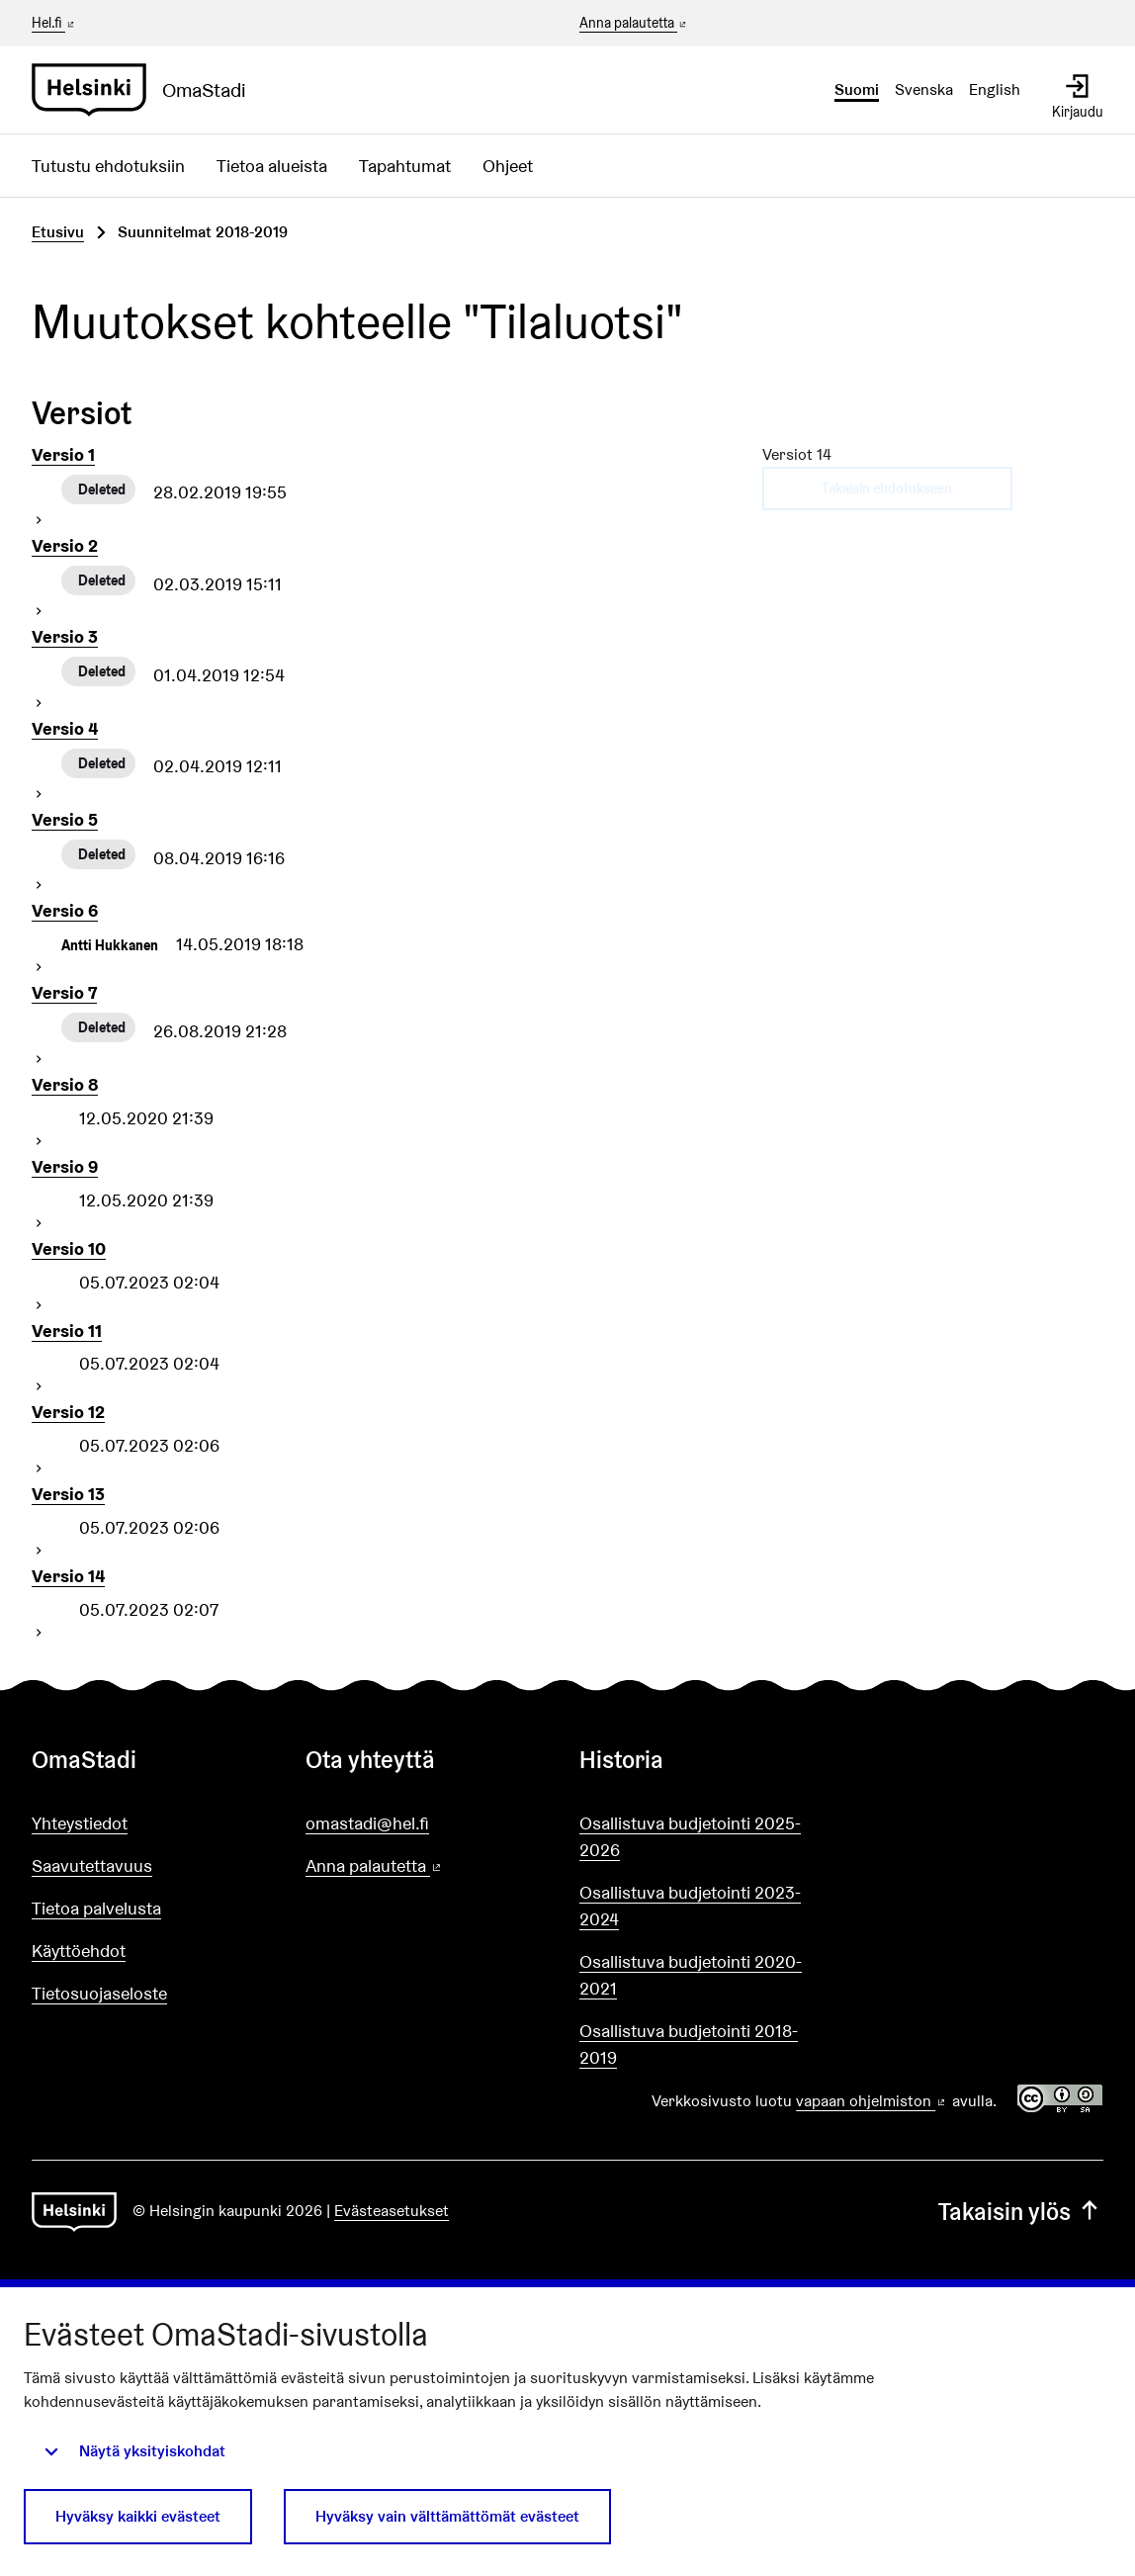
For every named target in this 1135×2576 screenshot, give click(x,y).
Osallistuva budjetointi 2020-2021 (690, 1974)
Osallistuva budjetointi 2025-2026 (690, 1836)
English (994, 89)
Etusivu (58, 232)
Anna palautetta (634, 24)
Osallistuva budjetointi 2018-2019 (688, 2044)
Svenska (924, 89)
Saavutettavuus (92, 1865)
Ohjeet (507, 165)
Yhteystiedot (80, 1823)
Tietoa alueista (272, 165)
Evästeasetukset (391, 2210)
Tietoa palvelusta (96, 1908)
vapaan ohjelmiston (872, 2100)
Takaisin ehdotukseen (887, 488)
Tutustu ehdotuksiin (108, 165)
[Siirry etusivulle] (147, 90)
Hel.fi (54, 23)
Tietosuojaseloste (99, 1993)
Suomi (856, 89)
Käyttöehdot (79, 1950)
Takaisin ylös (1020, 2211)
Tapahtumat (405, 165)
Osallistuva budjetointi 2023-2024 (690, 1905)
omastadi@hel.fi (367, 1823)
